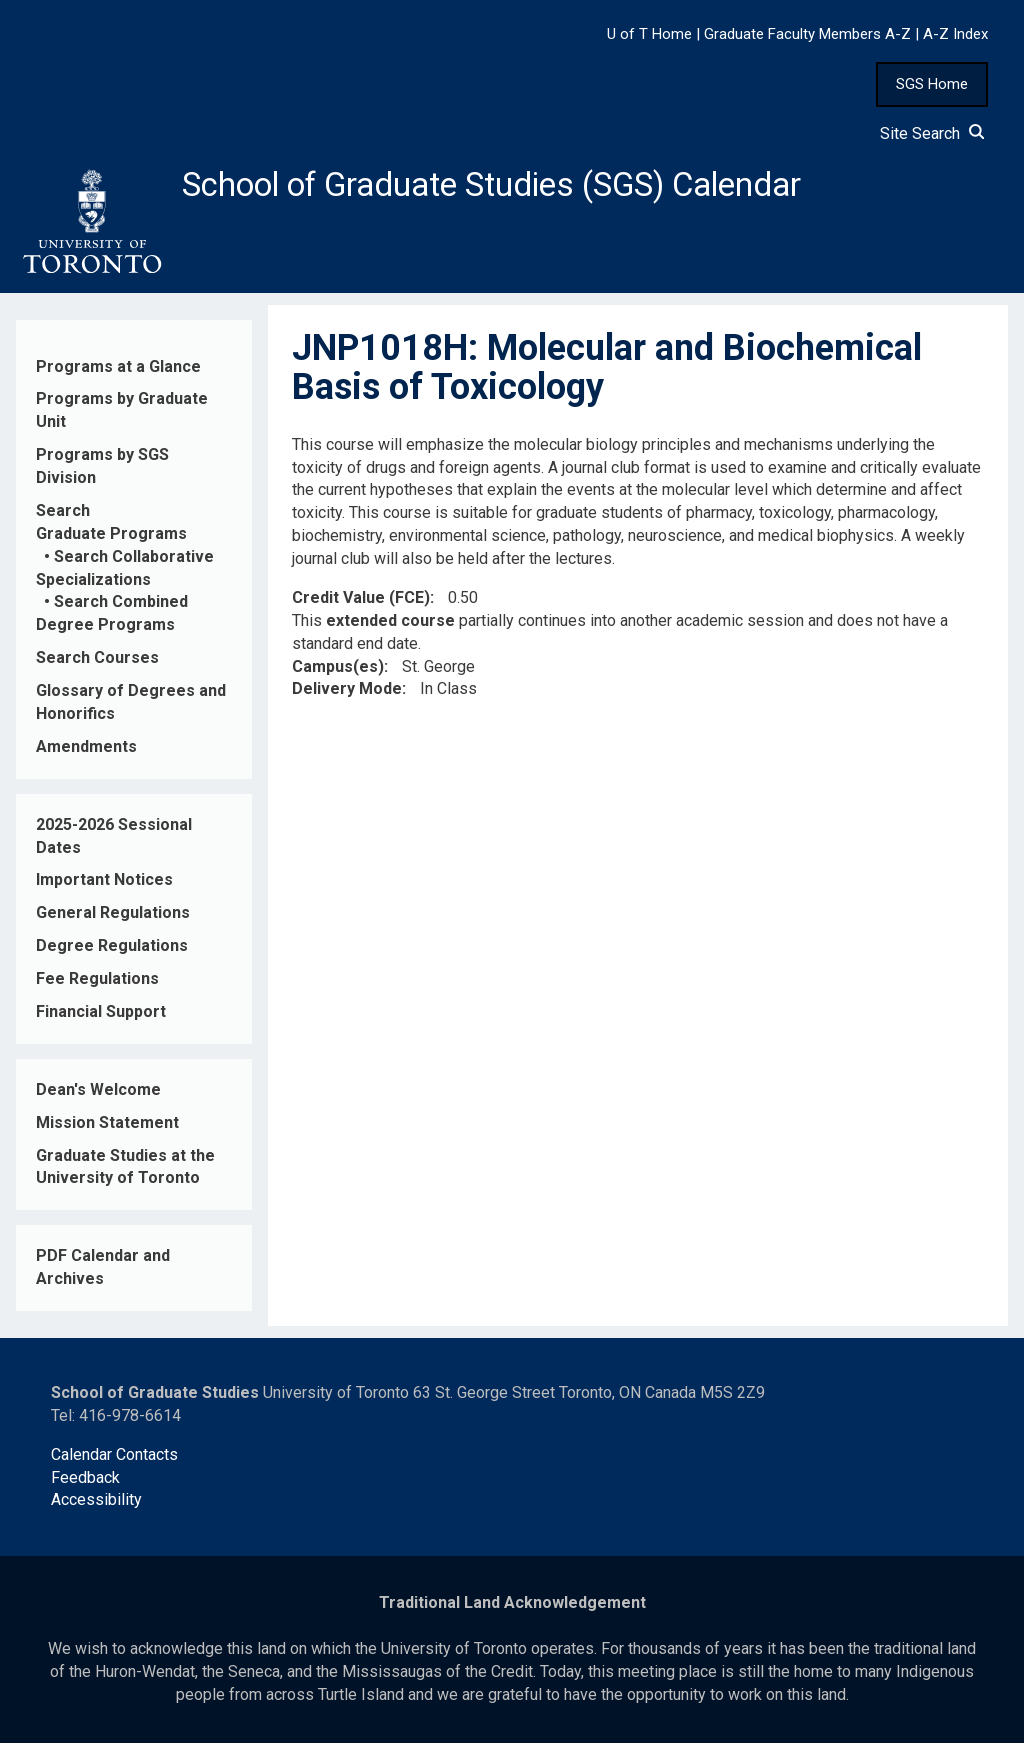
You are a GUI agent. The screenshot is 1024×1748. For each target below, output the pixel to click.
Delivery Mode (347, 694)
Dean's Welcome (98, 1095)
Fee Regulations (97, 984)
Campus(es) (338, 671)
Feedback (85, 1482)
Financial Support (101, 1017)
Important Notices (104, 885)
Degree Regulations (112, 951)
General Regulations (113, 918)
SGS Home (932, 84)
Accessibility (96, 1505)
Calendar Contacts (114, 1459)
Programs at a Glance (118, 371)
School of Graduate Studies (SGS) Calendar (527, 187)
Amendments (86, 752)
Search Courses (97, 663)
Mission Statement (107, 1127)
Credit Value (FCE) (361, 603)
